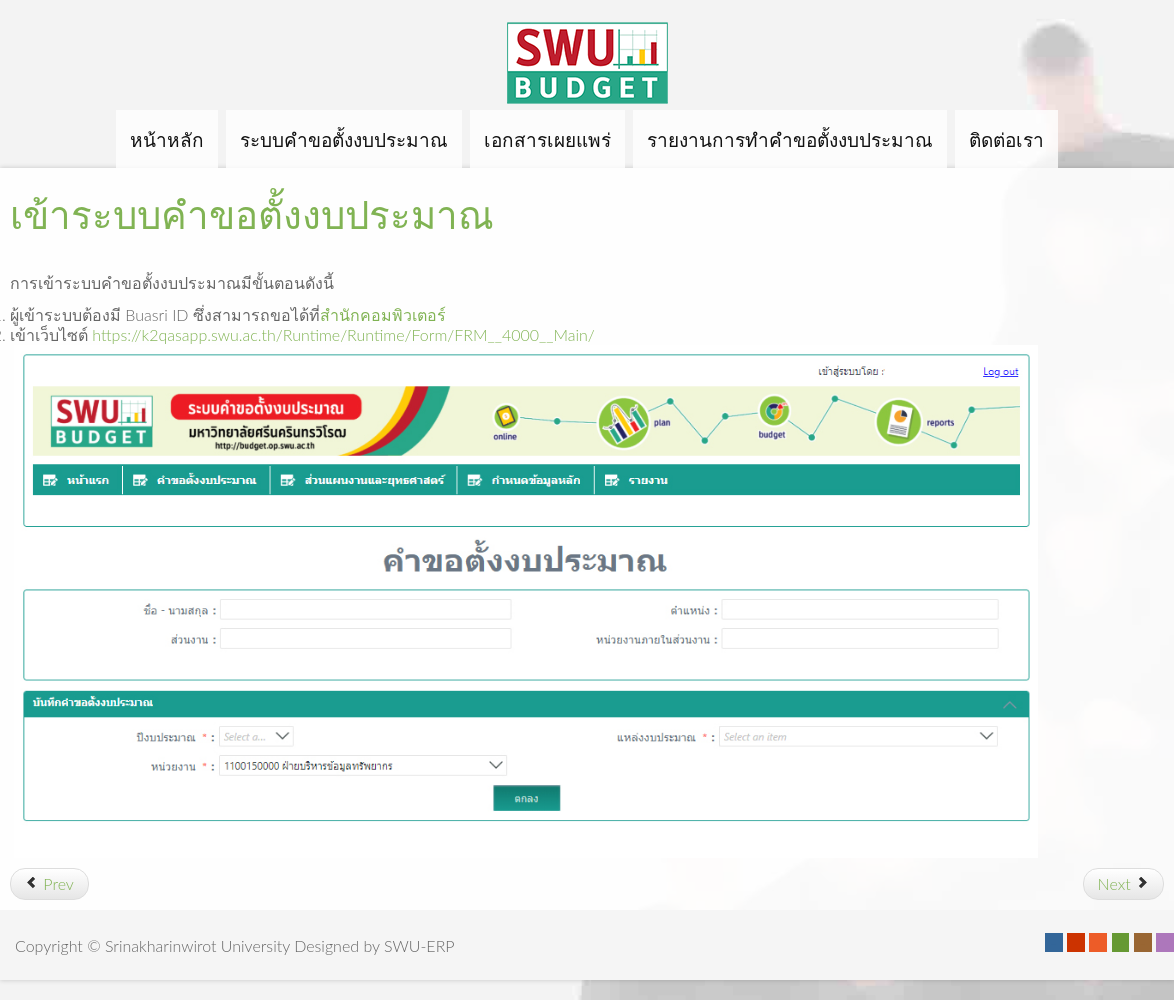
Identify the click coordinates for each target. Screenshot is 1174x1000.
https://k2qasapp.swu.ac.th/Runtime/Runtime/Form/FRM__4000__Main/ (343, 334)
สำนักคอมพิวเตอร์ (383, 314)
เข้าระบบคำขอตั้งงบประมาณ (252, 214)
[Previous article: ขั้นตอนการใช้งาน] (49, 884)
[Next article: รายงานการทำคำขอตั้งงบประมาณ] (1123, 884)
